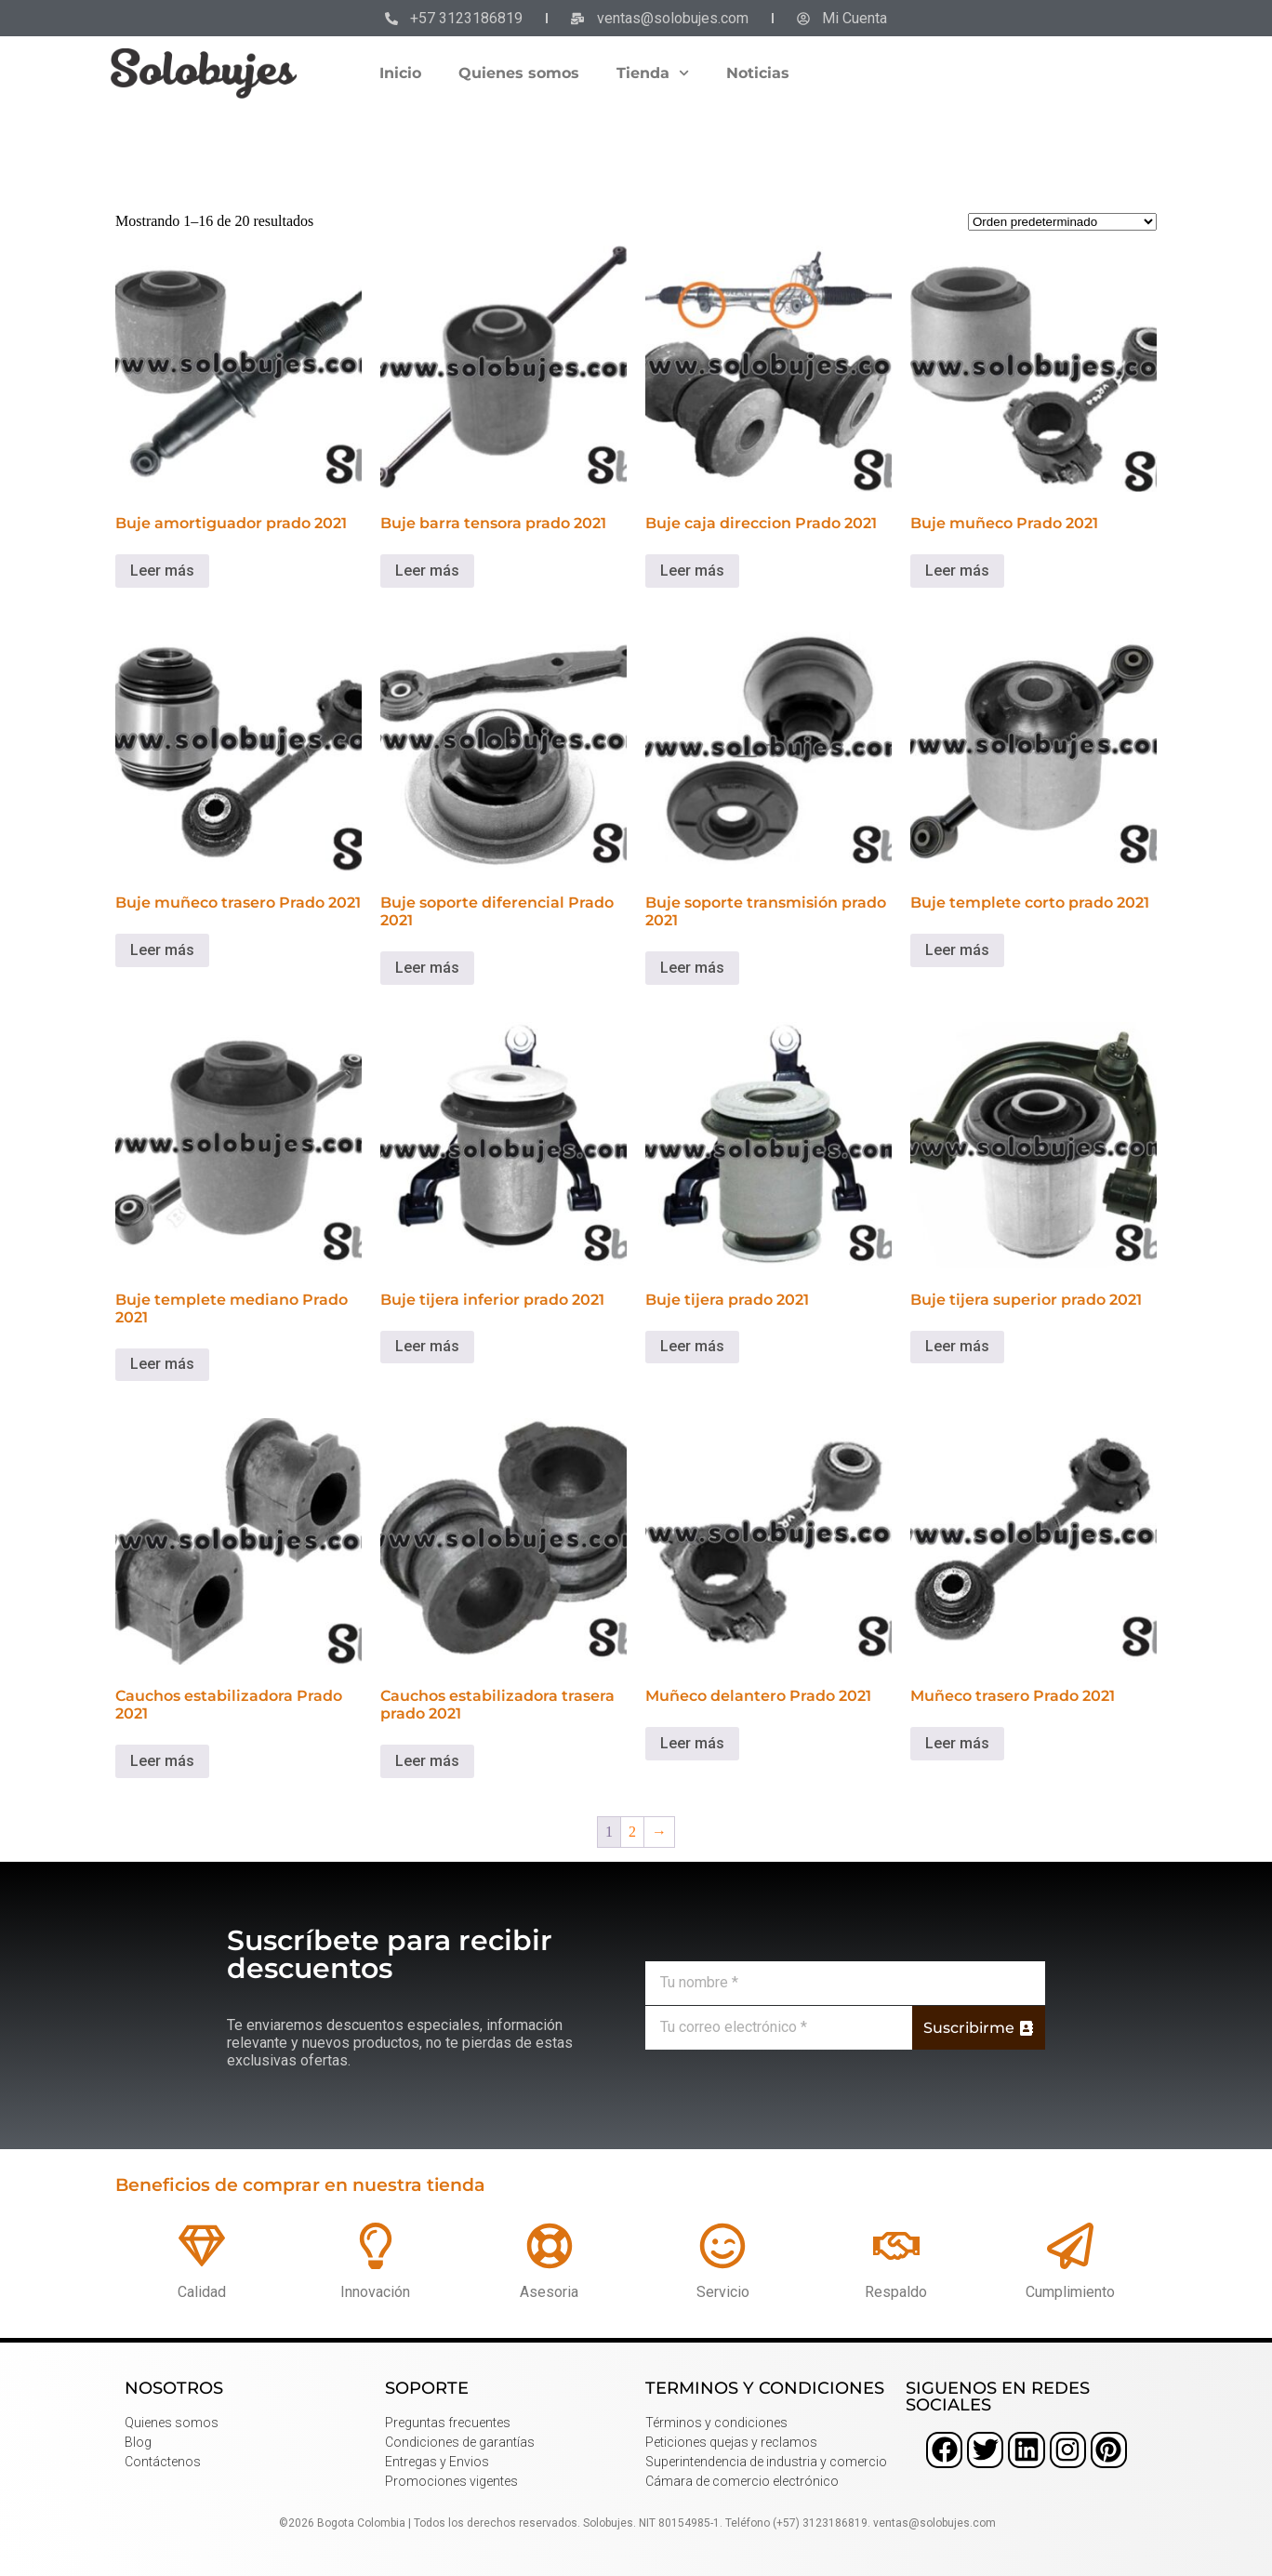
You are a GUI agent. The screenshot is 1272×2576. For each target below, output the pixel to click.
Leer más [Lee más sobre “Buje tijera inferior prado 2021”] (427, 1346)
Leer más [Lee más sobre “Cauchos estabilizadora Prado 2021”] (162, 1761)
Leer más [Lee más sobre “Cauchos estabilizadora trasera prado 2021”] (427, 1761)
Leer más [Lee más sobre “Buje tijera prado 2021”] (692, 1346)
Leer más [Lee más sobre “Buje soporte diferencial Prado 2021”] (427, 967)
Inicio (400, 73)
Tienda (652, 73)
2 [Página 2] (632, 1831)
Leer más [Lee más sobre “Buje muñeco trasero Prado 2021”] (162, 950)
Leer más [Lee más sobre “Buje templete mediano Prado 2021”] (162, 1364)
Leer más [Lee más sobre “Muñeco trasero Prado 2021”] (957, 1743)
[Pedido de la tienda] (1062, 222)
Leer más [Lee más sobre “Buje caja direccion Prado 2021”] (692, 570)
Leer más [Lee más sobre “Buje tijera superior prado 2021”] (957, 1346)
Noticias (757, 73)
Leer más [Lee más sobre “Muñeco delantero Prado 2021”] (692, 1743)
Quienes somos (518, 73)
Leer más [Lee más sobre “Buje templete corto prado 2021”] (957, 950)
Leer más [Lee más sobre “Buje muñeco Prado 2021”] (957, 570)
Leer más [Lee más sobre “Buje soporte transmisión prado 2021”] (692, 967)
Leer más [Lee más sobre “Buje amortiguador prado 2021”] (162, 570)
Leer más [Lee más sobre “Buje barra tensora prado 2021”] (427, 570)
